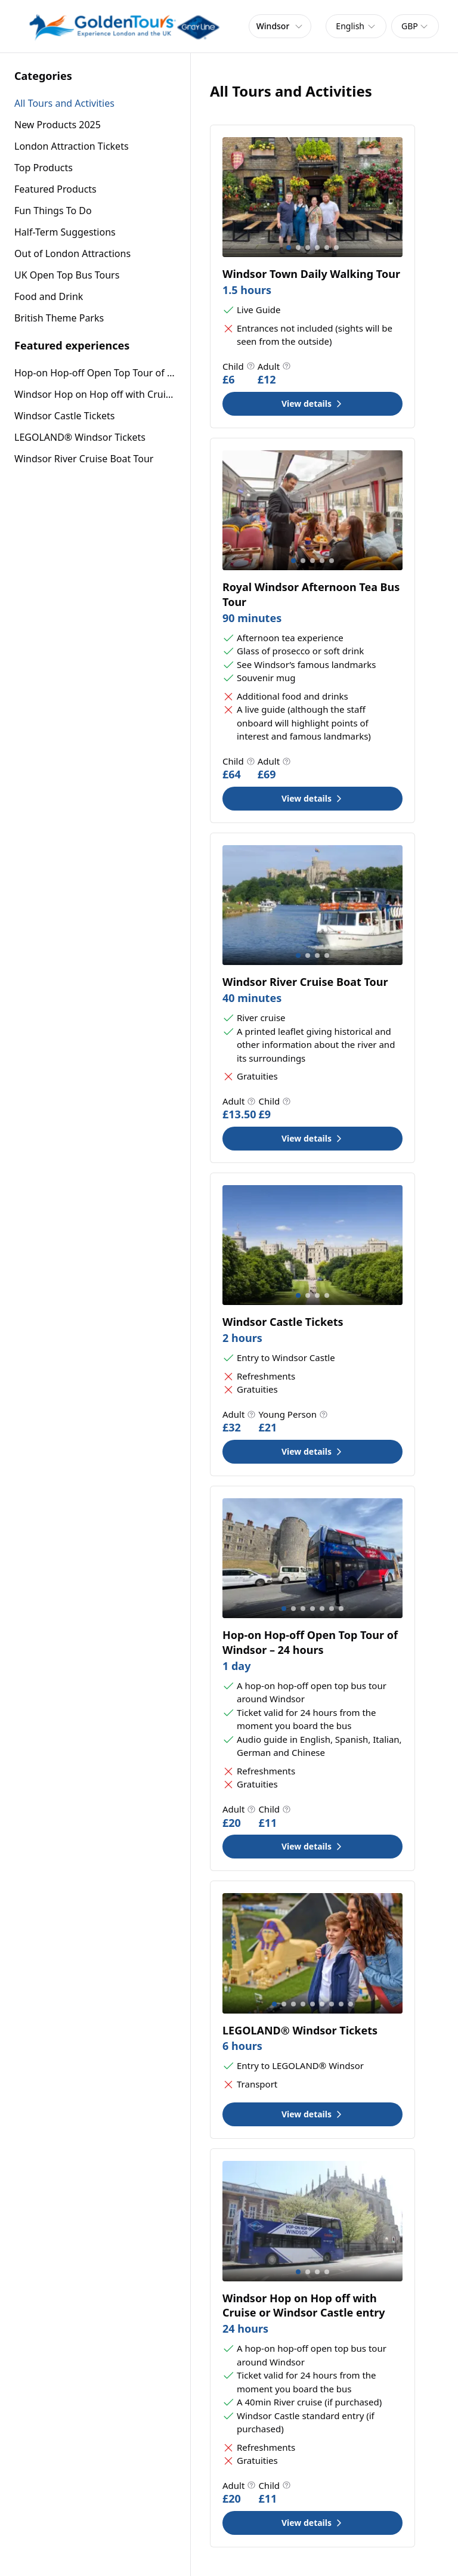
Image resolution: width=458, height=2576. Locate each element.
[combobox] (356, 26)
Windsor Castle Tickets (64, 415)
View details (312, 403)
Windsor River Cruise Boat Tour (83, 458)
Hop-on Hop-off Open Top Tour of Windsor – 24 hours (95, 372)
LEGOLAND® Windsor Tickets (80, 437)
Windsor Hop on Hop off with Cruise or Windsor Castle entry (95, 394)
